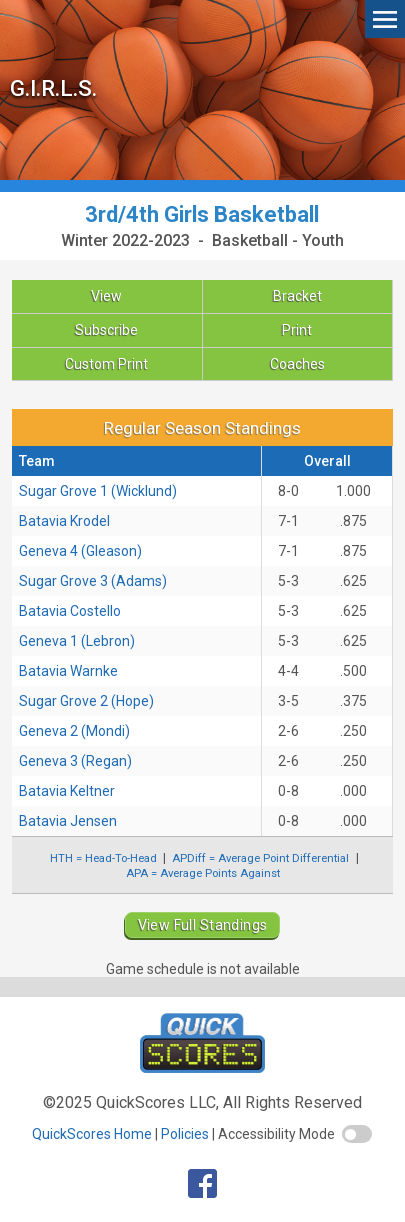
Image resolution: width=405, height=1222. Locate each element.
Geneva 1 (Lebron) (77, 641)
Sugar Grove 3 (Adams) (93, 581)
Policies (185, 1134)
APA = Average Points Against (203, 873)
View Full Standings (203, 925)
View (106, 296)
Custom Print (106, 364)
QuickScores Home (92, 1134)
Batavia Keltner (67, 791)
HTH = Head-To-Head (103, 858)
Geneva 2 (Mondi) (74, 731)
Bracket (297, 296)
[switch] (357, 1134)
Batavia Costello (70, 611)
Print (297, 330)
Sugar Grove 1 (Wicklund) (98, 491)
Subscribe (106, 330)
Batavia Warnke (68, 671)
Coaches (297, 364)
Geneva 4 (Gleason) (80, 551)
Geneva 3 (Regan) (75, 761)
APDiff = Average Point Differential (260, 858)
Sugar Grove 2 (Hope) (86, 701)
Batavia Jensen (68, 821)
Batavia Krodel (64, 521)
